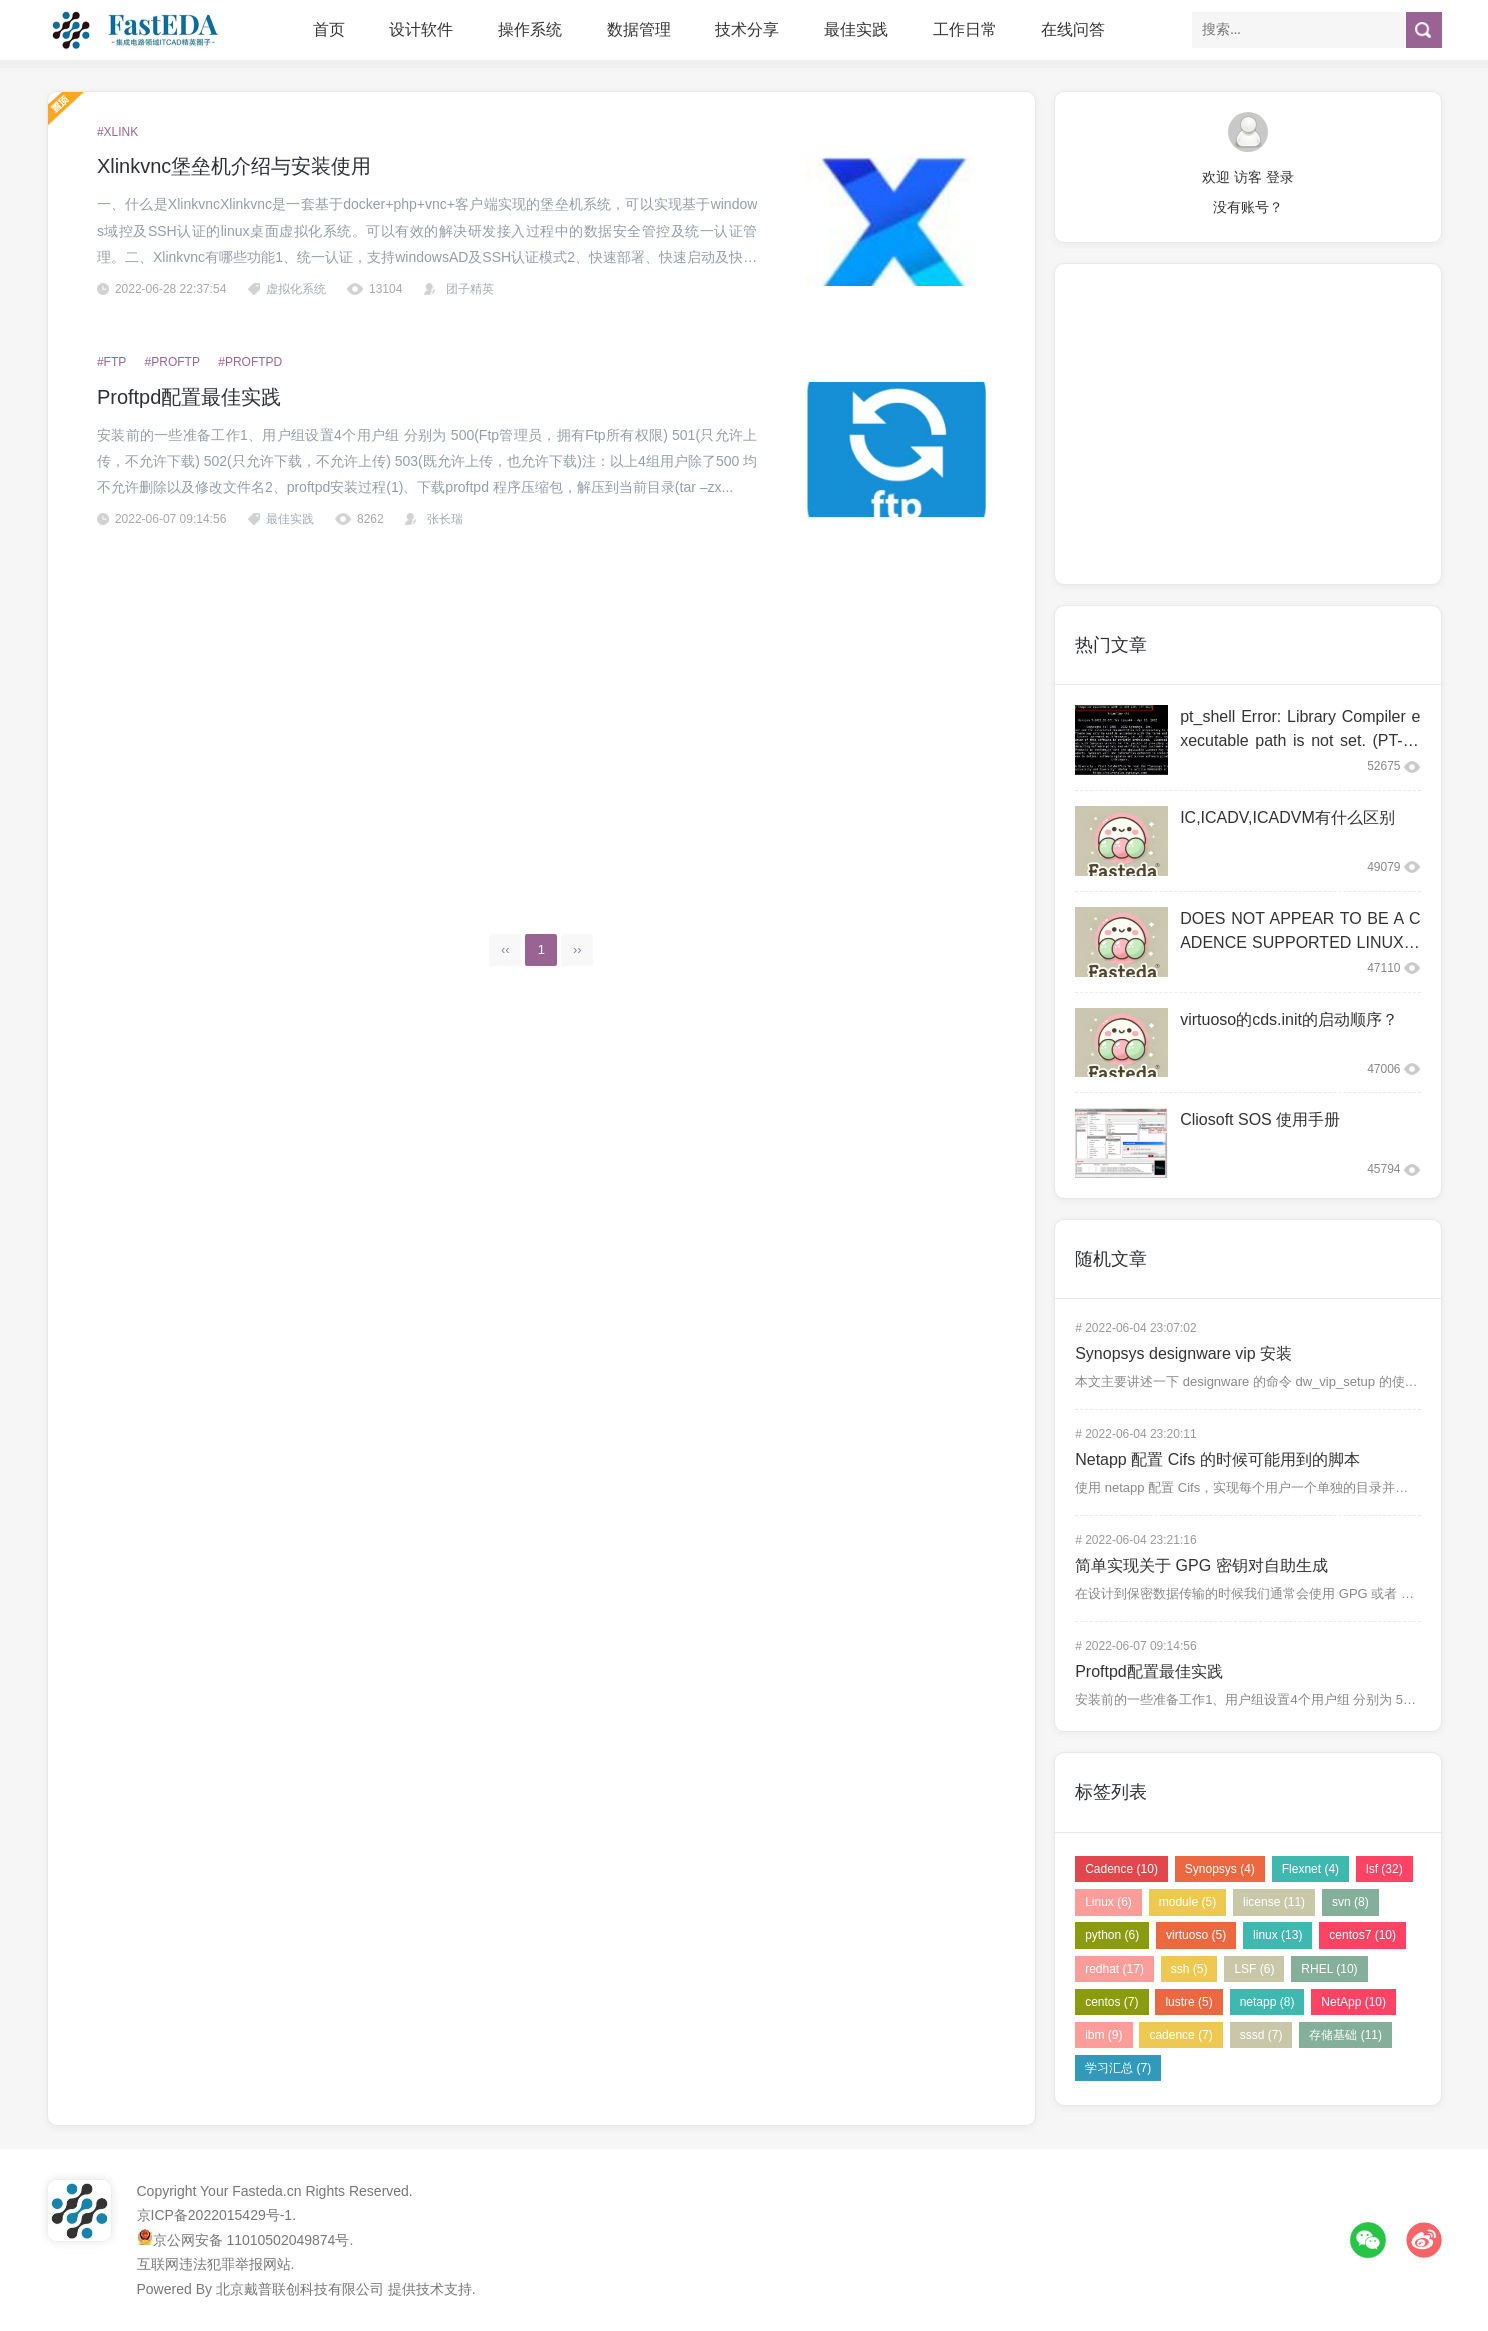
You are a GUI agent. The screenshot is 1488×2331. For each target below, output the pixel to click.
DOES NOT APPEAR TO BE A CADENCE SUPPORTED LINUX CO (1300, 942)
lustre (1188, 2002)
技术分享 (747, 29)
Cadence (1121, 1869)
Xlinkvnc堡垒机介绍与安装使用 (234, 166)
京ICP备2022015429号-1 (215, 2215)
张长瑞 (445, 519)
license (1274, 1902)
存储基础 (1345, 2035)
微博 (1424, 2240)
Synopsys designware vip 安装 (1183, 1353)
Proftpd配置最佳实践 (189, 397)
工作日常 (965, 29)
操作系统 (530, 29)
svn (1350, 1902)
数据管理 (639, 29)
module (1187, 1902)
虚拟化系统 (296, 289)
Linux (1108, 1902)
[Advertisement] (541, 718)
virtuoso (1196, 1935)
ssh (1189, 1969)
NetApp (1353, 2002)
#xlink (117, 132)
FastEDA (137, 30)
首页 (329, 29)
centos (1111, 2002)
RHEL (1329, 1969)
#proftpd (250, 362)
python (1112, 1935)
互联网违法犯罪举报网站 (214, 2264)
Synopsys (1220, 1869)
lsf (1384, 1869)
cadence (1180, 2035)
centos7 (1362, 1935)
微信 (1368, 2240)
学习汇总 (1118, 2068)
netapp (1267, 2002)
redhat (1114, 1969)
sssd (1261, 2035)
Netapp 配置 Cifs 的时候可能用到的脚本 (1217, 1459)
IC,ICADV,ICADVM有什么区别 (1287, 817)
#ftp (111, 362)
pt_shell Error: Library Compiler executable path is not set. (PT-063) (1300, 740)
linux (1277, 1935)
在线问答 (1073, 29)
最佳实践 (856, 29)
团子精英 (470, 289)
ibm (1103, 2035)
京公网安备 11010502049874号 (251, 2240)
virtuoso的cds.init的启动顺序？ (1289, 1019)
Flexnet (1310, 1869)
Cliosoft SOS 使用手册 (1260, 1119)
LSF (1254, 1969)
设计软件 (421, 29)
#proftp (172, 362)
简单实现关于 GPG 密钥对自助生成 (1201, 1565)
